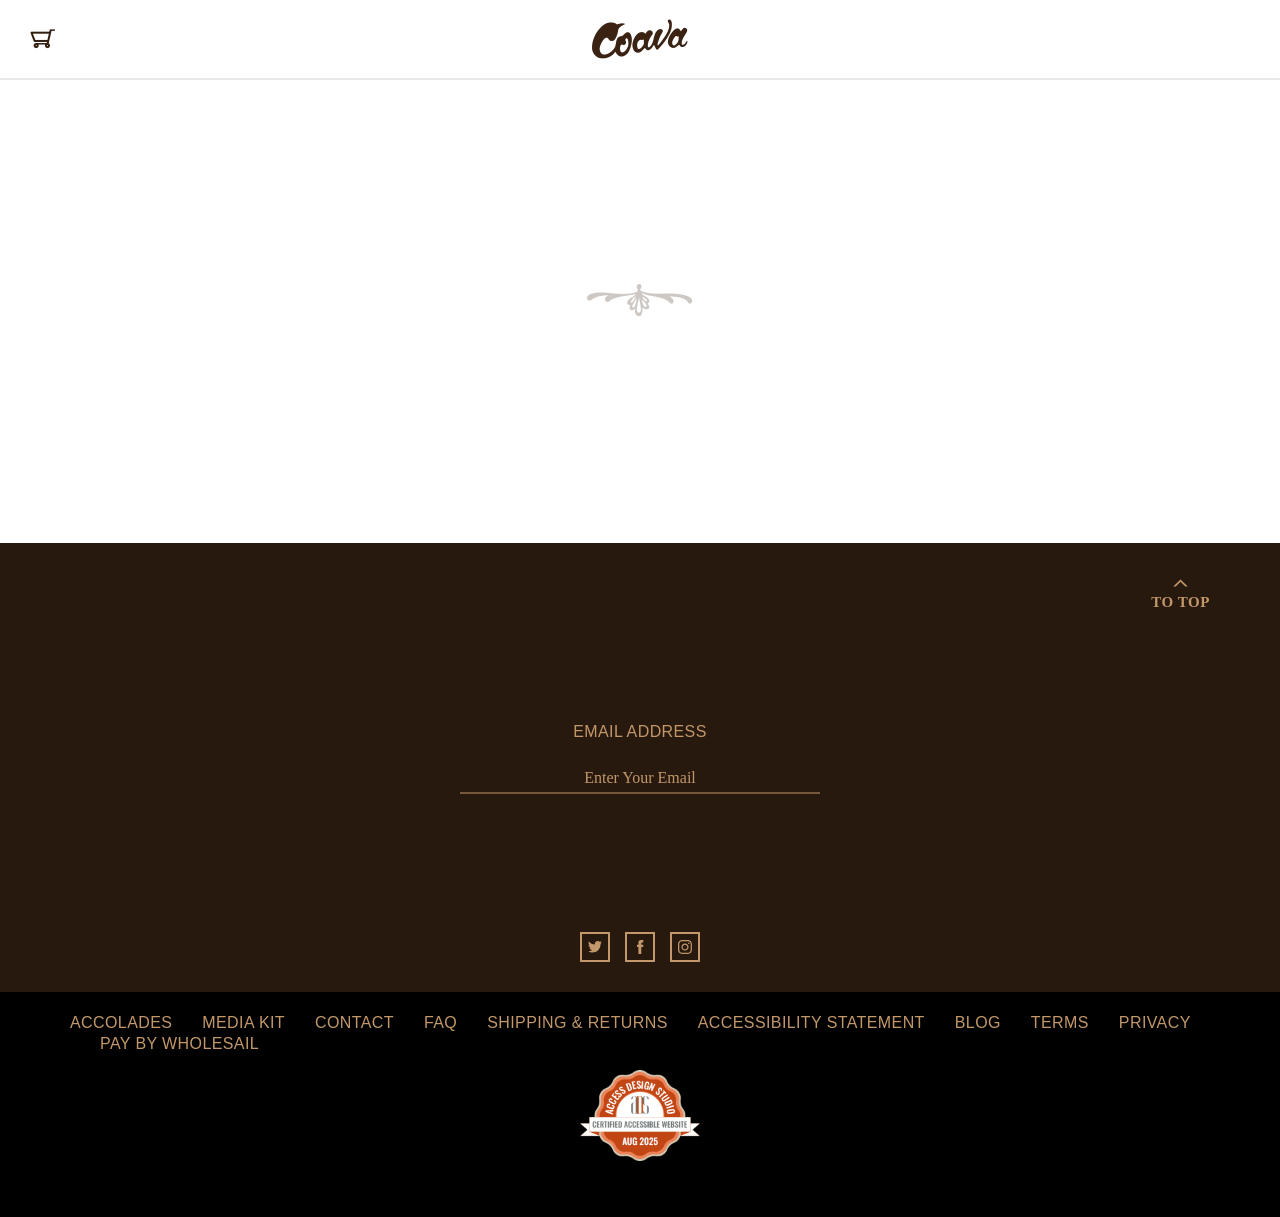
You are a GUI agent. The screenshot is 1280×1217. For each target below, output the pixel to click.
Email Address (640, 731)
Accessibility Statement (811, 1022)
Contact (354, 1022)
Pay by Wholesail (179, 1043)
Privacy (1155, 1022)
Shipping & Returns (577, 1022)
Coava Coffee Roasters (640, 39)
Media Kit (243, 1022)
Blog (978, 1022)
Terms (1060, 1022)
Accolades (121, 1022)
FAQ (440, 1022)
